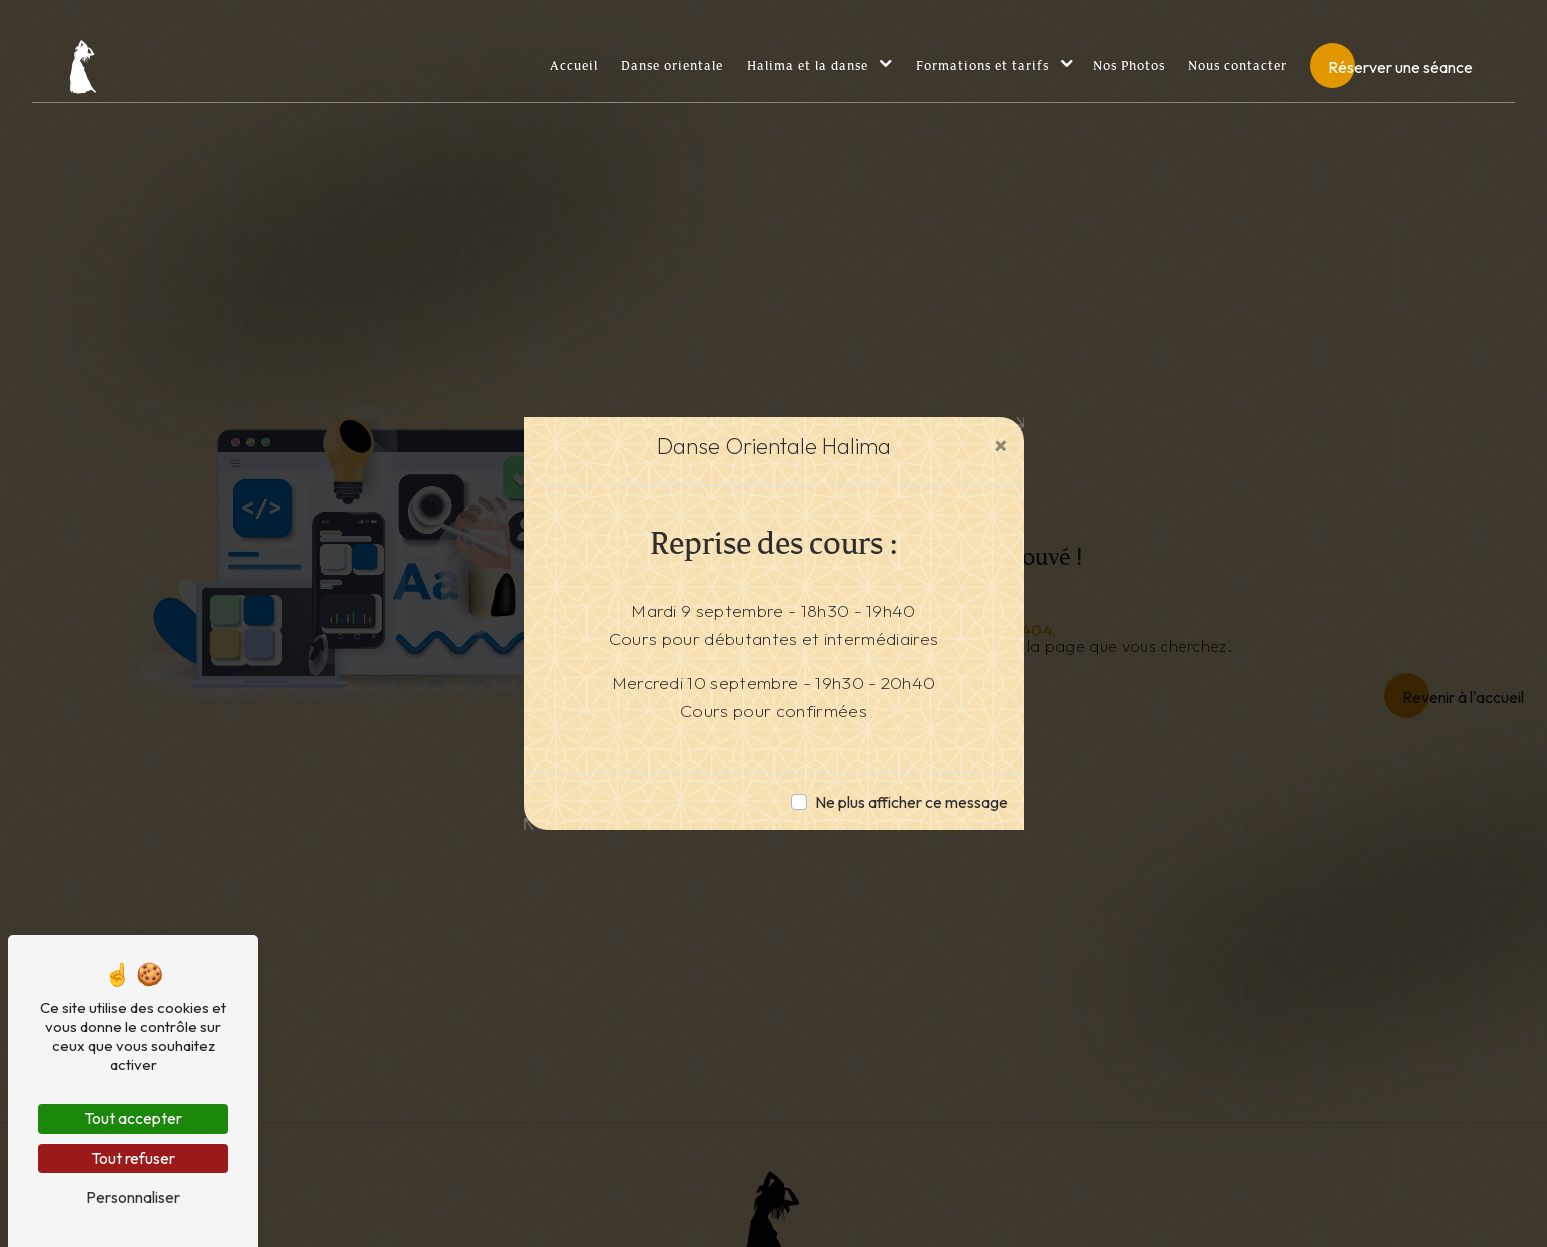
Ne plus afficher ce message (911, 802)
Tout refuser (133, 1158)
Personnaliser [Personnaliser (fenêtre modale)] (133, 1197)
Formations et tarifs (982, 66)
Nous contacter (1237, 66)
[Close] (1001, 445)
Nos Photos (1129, 66)
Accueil (574, 66)
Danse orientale (672, 66)
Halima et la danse (807, 66)
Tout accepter (133, 1118)
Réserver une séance (1400, 67)
